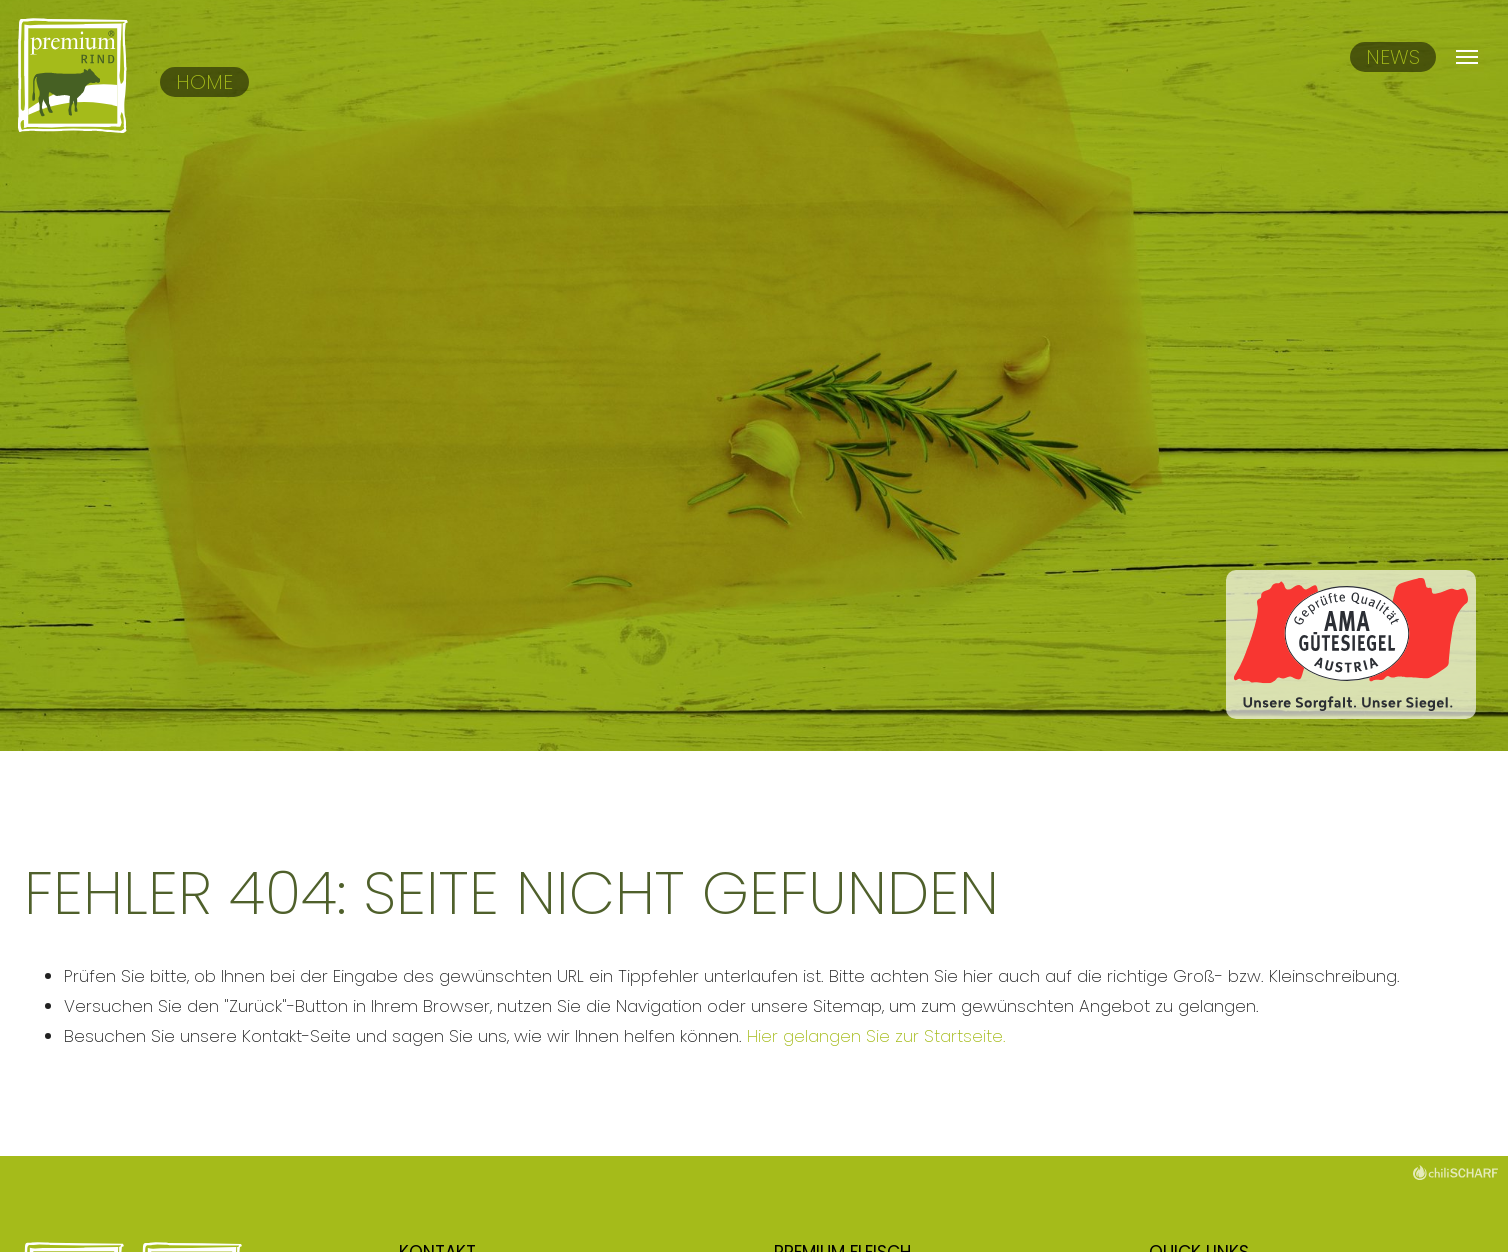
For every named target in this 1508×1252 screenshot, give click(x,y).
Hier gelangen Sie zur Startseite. (876, 1036)
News (1393, 57)
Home (204, 82)
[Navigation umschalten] (1466, 57)
